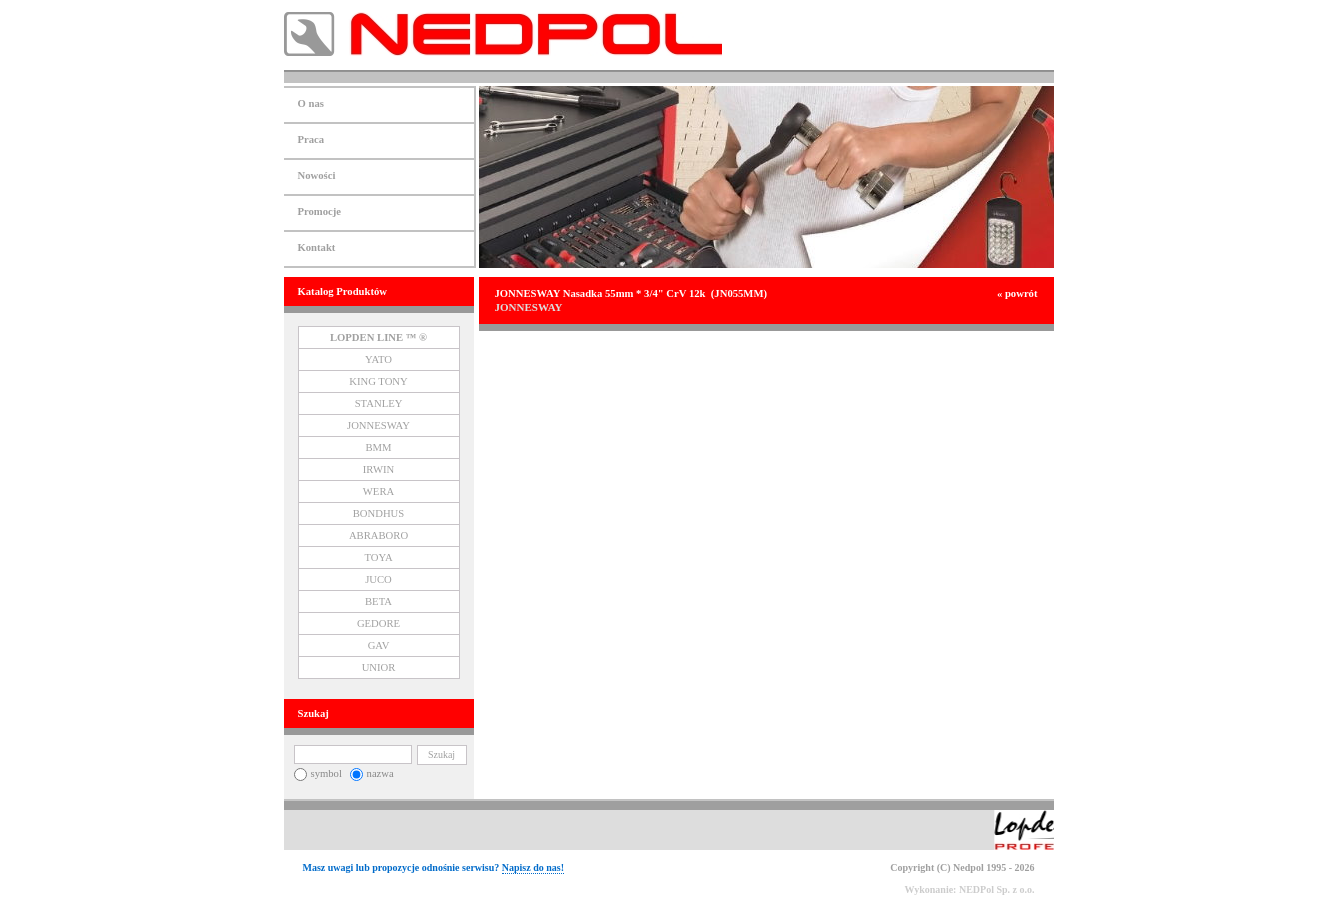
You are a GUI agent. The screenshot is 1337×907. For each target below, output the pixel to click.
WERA (378, 491)
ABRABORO (378, 535)
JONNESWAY (378, 425)
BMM (378, 447)
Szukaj (441, 754)
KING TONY (378, 381)
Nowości (317, 175)
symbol (318, 773)
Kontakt (317, 247)
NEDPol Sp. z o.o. (997, 889)
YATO (378, 359)
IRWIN (378, 469)
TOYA (378, 557)
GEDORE (378, 623)
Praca (311, 139)
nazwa (372, 773)
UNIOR (379, 667)
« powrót (1017, 293)
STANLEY (379, 403)
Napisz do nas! (533, 867)
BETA (378, 601)
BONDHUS (379, 513)
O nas (311, 103)
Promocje (320, 211)
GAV (379, 645)
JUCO (378, 579)
